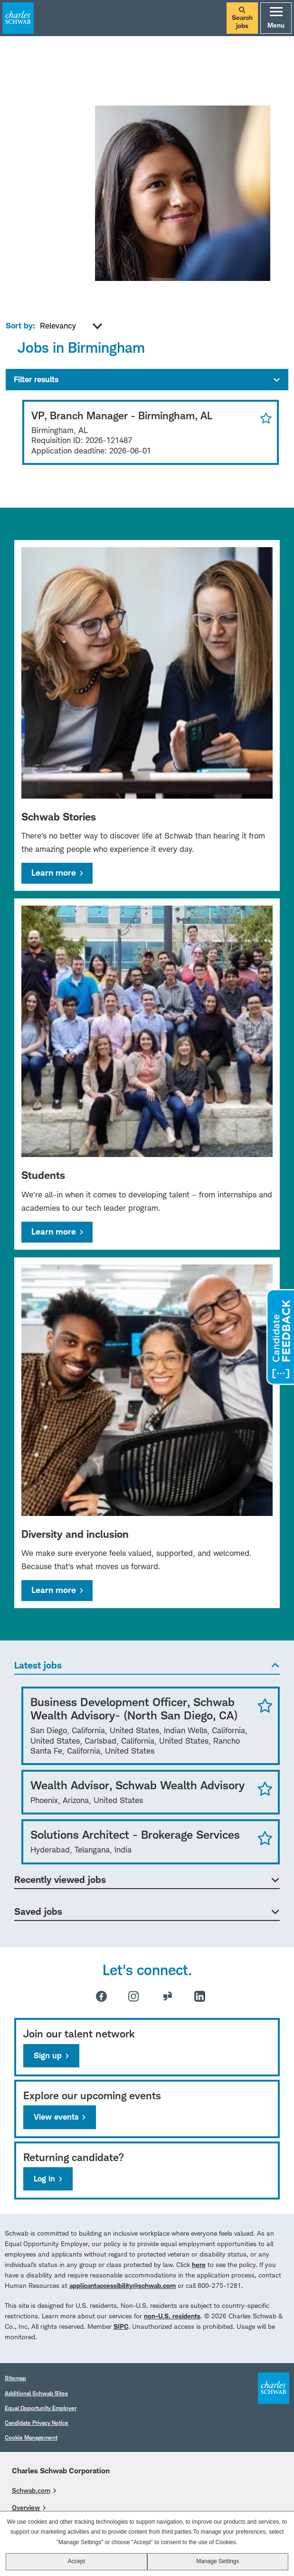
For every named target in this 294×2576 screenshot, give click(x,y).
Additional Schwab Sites (36, 2393)
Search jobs (242, 18)
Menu (276, 18)
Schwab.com (31, 2490)
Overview (26, 2507)
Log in (44, 2178)
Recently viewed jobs (60, 1879)
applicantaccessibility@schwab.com (122, 2285)
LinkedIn (199, 1996)
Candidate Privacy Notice (36, 2422)
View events (56, 2117)
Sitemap (15, 2378)
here (199, 2264)
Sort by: (20, 325)
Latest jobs (38, 1665)
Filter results (36, 379)
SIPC (121, 2326)
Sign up (48, 2055)
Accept (76, 2561)
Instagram (133, 1996)
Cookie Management (31, 2437)
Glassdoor (167, 1996)
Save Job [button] (265, 1705)
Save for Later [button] (264, 418)
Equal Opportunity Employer (40, 2408)
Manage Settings (217, 2561)
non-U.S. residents (172, 2316)
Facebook (101, 1996)
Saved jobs (38, 1911)
